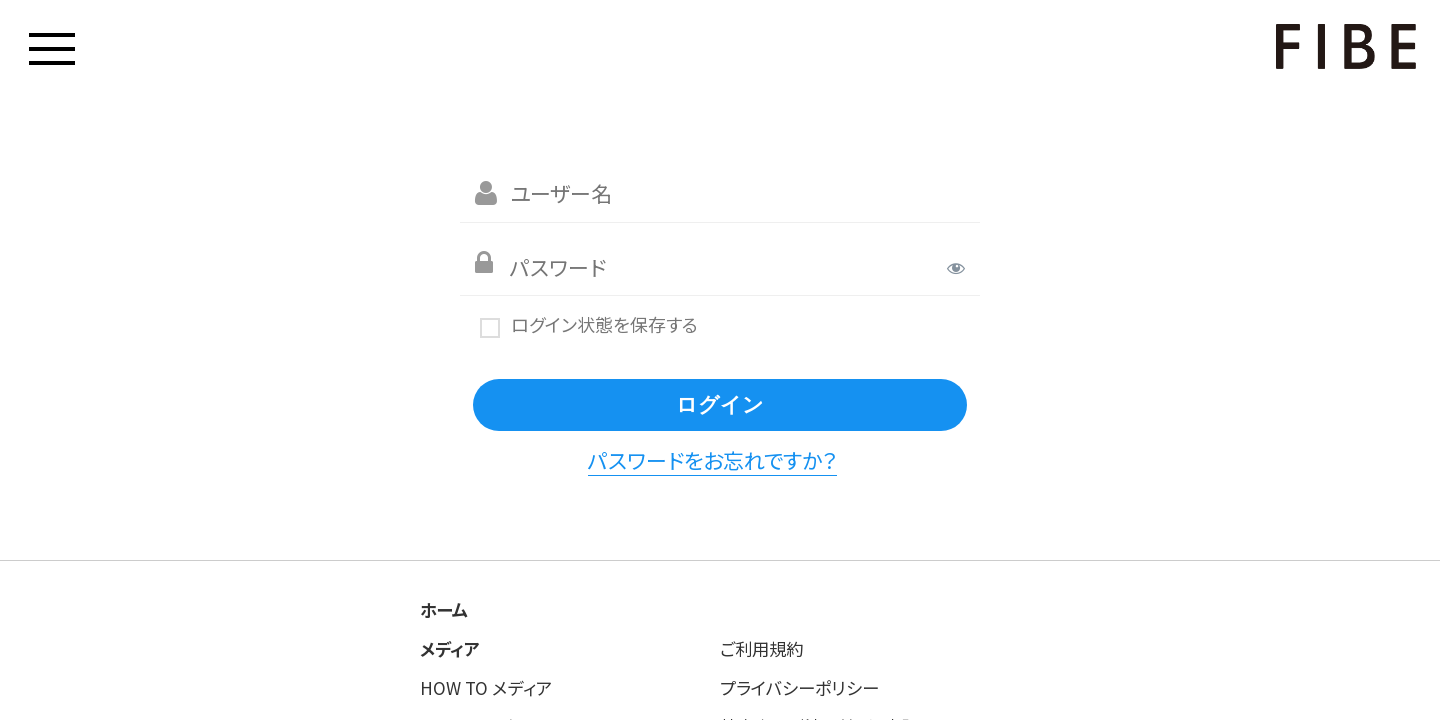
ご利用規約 (761, 648)
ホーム (444, 609)
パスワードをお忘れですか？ (712, 460)
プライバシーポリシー (799, 687)
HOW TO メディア (486, 687)
